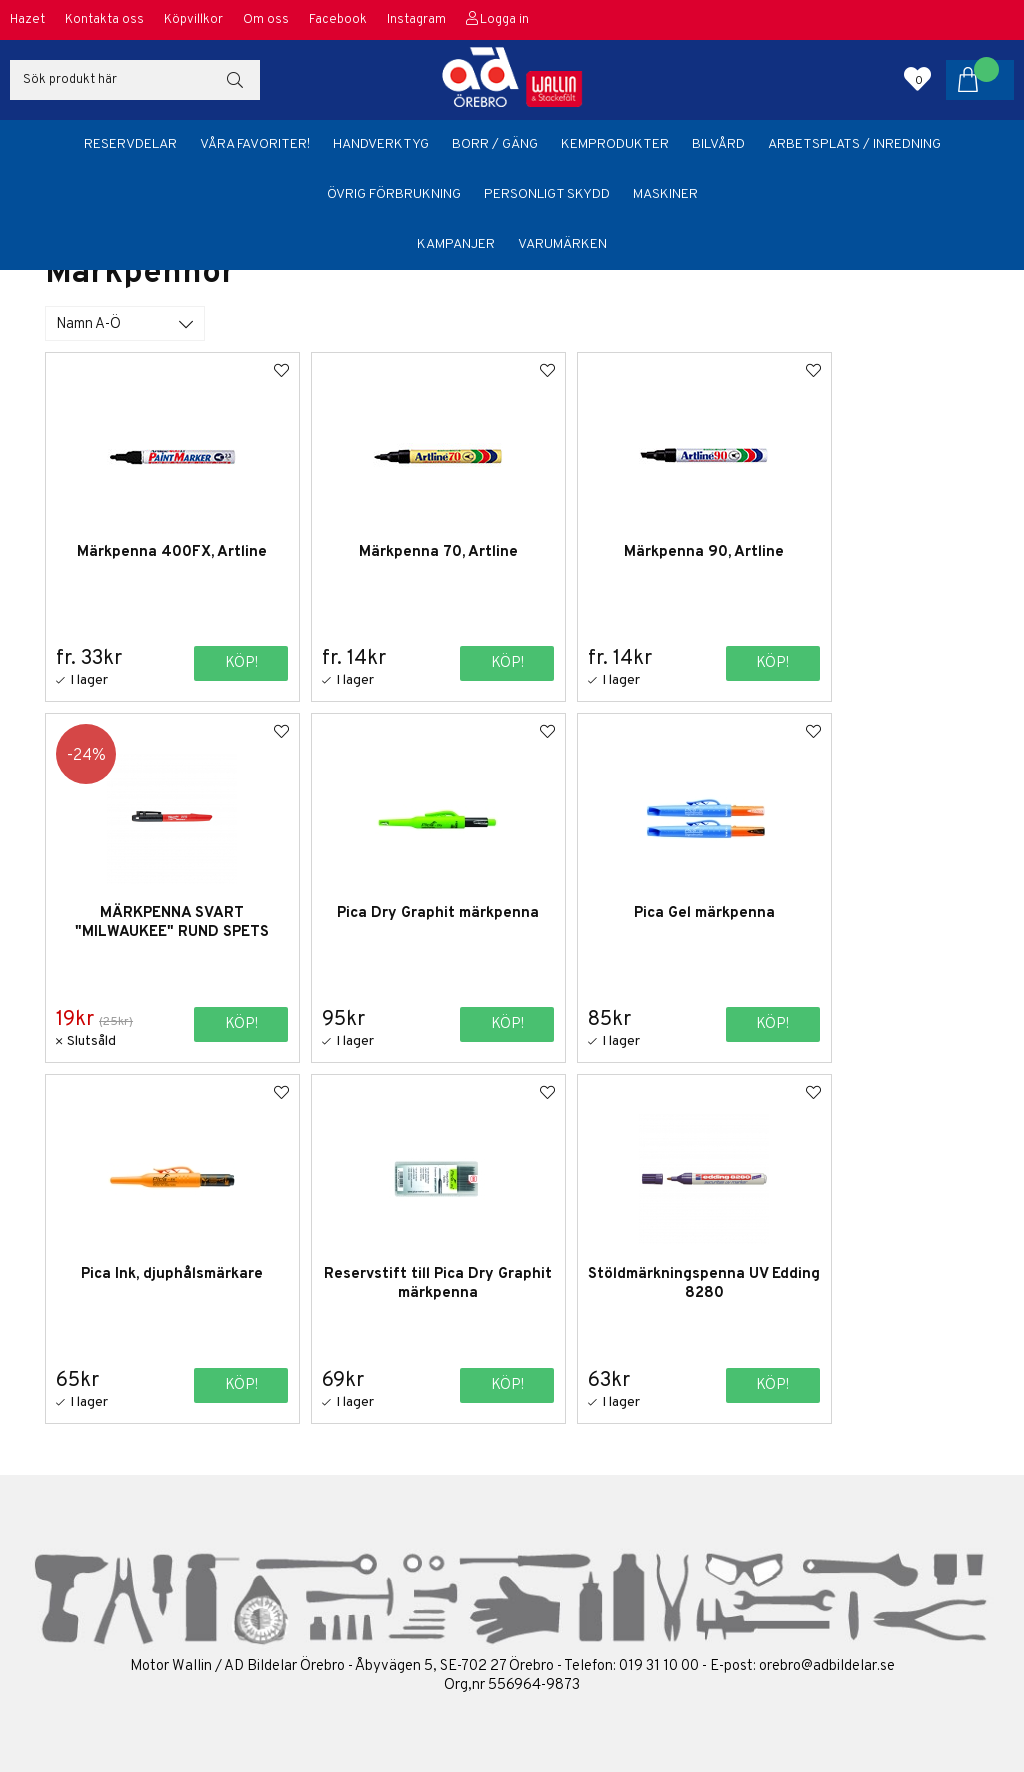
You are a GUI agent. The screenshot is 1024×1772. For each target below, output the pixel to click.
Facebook (338, 20)
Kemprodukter (615, 144)
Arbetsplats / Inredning (854, 144)
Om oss (266, 20)
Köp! (217, 662)
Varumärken (562, 244)
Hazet (27, 20)
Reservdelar (130, 144)
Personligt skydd (547, 194)
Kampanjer (456, 244)
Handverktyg (381, 144)
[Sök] (135, 80)
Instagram (416, 20)
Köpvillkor (193, 20)
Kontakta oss (104, 20)
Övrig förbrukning (394, 194)
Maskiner (665, 194)
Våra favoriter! (255, 144)
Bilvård (718, 144)
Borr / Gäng (495, 144)
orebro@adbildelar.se (827, 1665)
